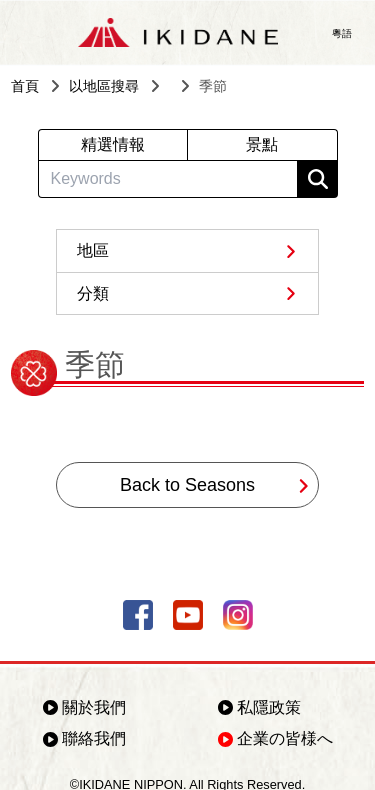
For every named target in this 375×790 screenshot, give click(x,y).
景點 (262, 144)
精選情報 (113, 144)
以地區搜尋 (104, 86)
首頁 (25, 86)
